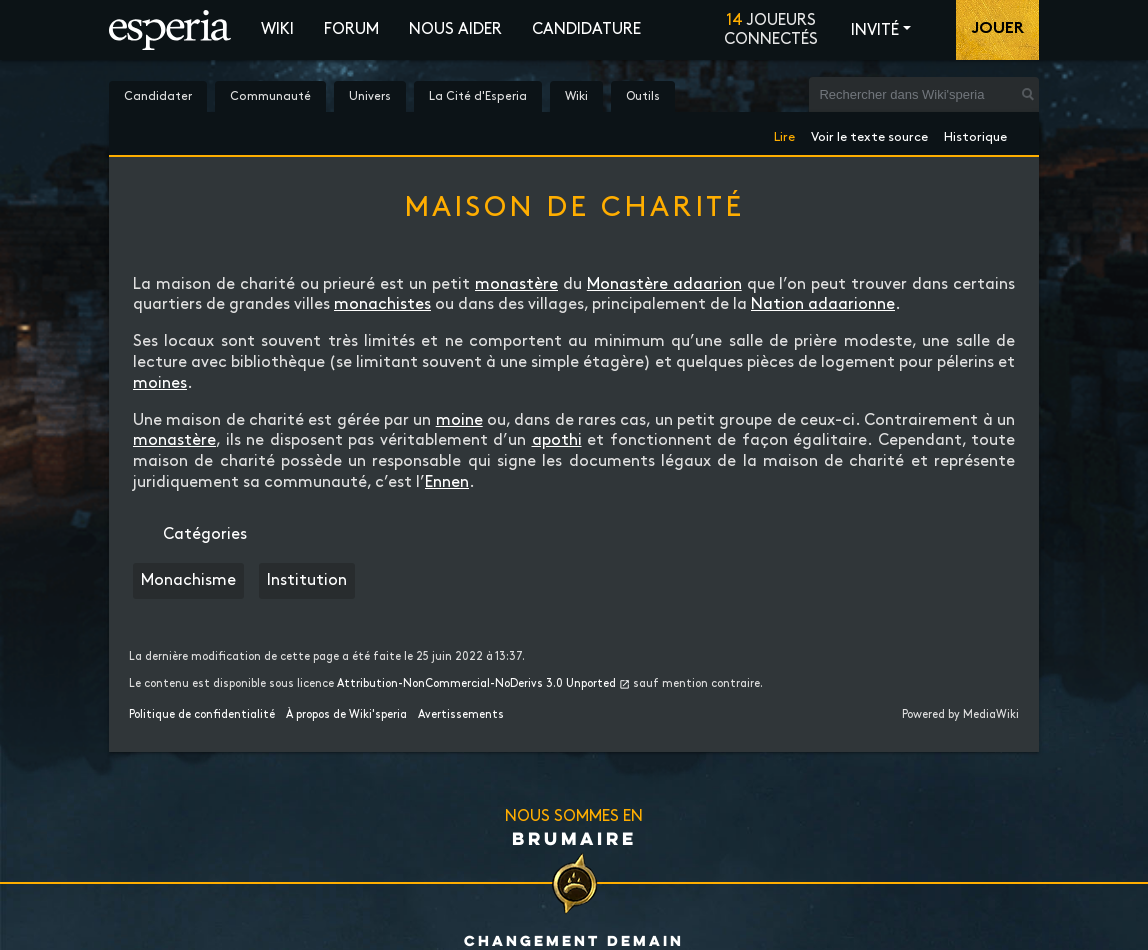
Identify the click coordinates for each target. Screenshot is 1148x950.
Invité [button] (875, 30)
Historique (975, 133)
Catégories (205, 534)
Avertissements (461, 715)
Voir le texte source (869, 133)
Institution (307, 580)
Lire (784, 133)
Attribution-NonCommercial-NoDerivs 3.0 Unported (476, 684)
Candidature (586, 29)
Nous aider (455, 29)
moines (160, 383)
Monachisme (188, 580)
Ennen (447, 482)
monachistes (382, 304)
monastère (516, 284)
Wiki (277, 29)
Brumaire (574, 838)
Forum (351, 29)
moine (459, 420)
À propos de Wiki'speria (346, 715)
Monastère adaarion (664, 284)
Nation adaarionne (823, 304)
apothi (557, 440)
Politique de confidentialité (202, 715)
